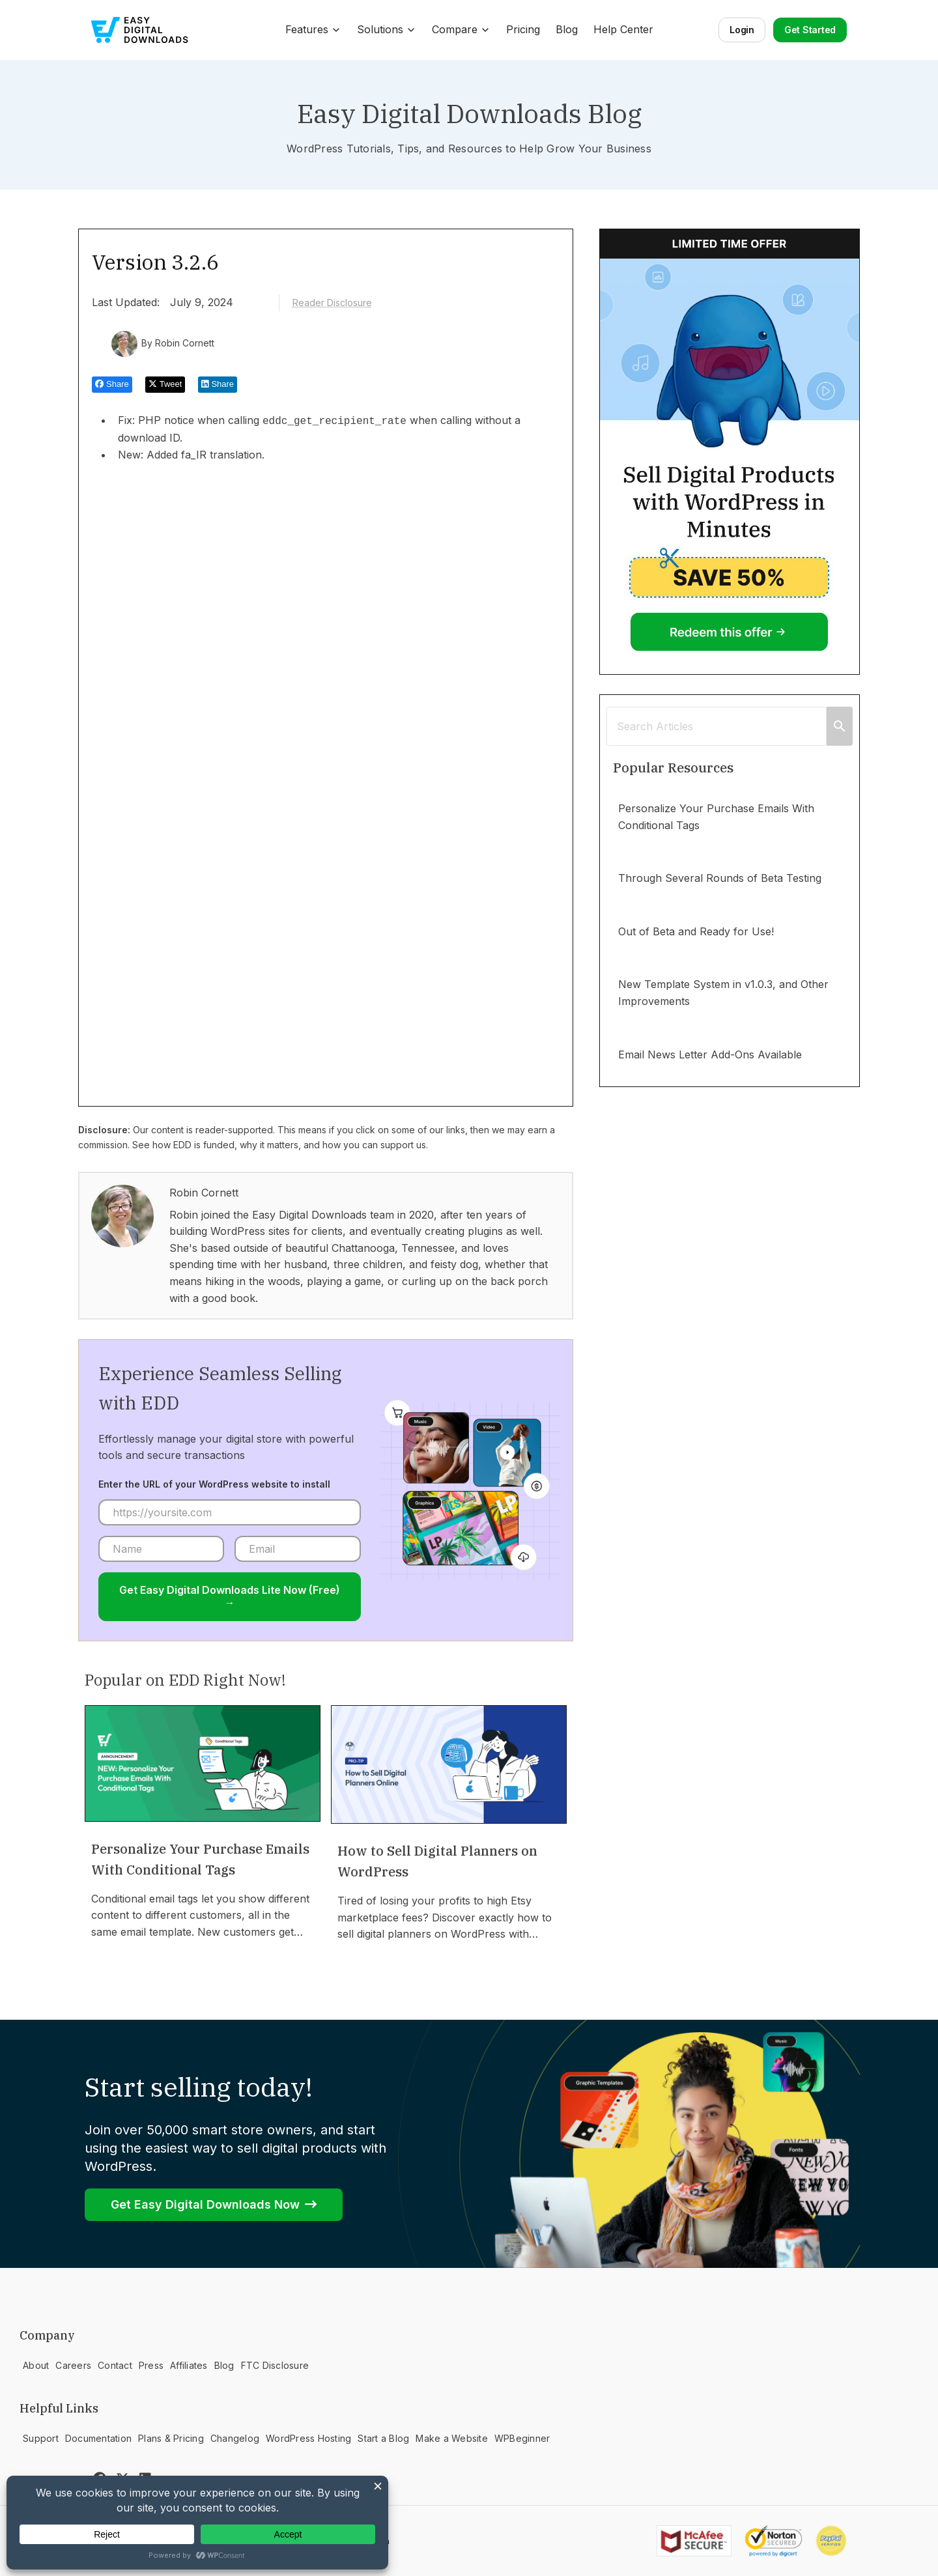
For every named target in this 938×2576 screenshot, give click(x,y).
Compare (461, 29)
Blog (567, 29)
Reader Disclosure (332, 302)
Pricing (523, 29)
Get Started (810, 29)
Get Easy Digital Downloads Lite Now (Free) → (229, 1596)
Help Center (623, 29)
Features (313, 29)
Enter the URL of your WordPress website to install (214, 1484)
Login (742, 29)
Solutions (386, 29)
